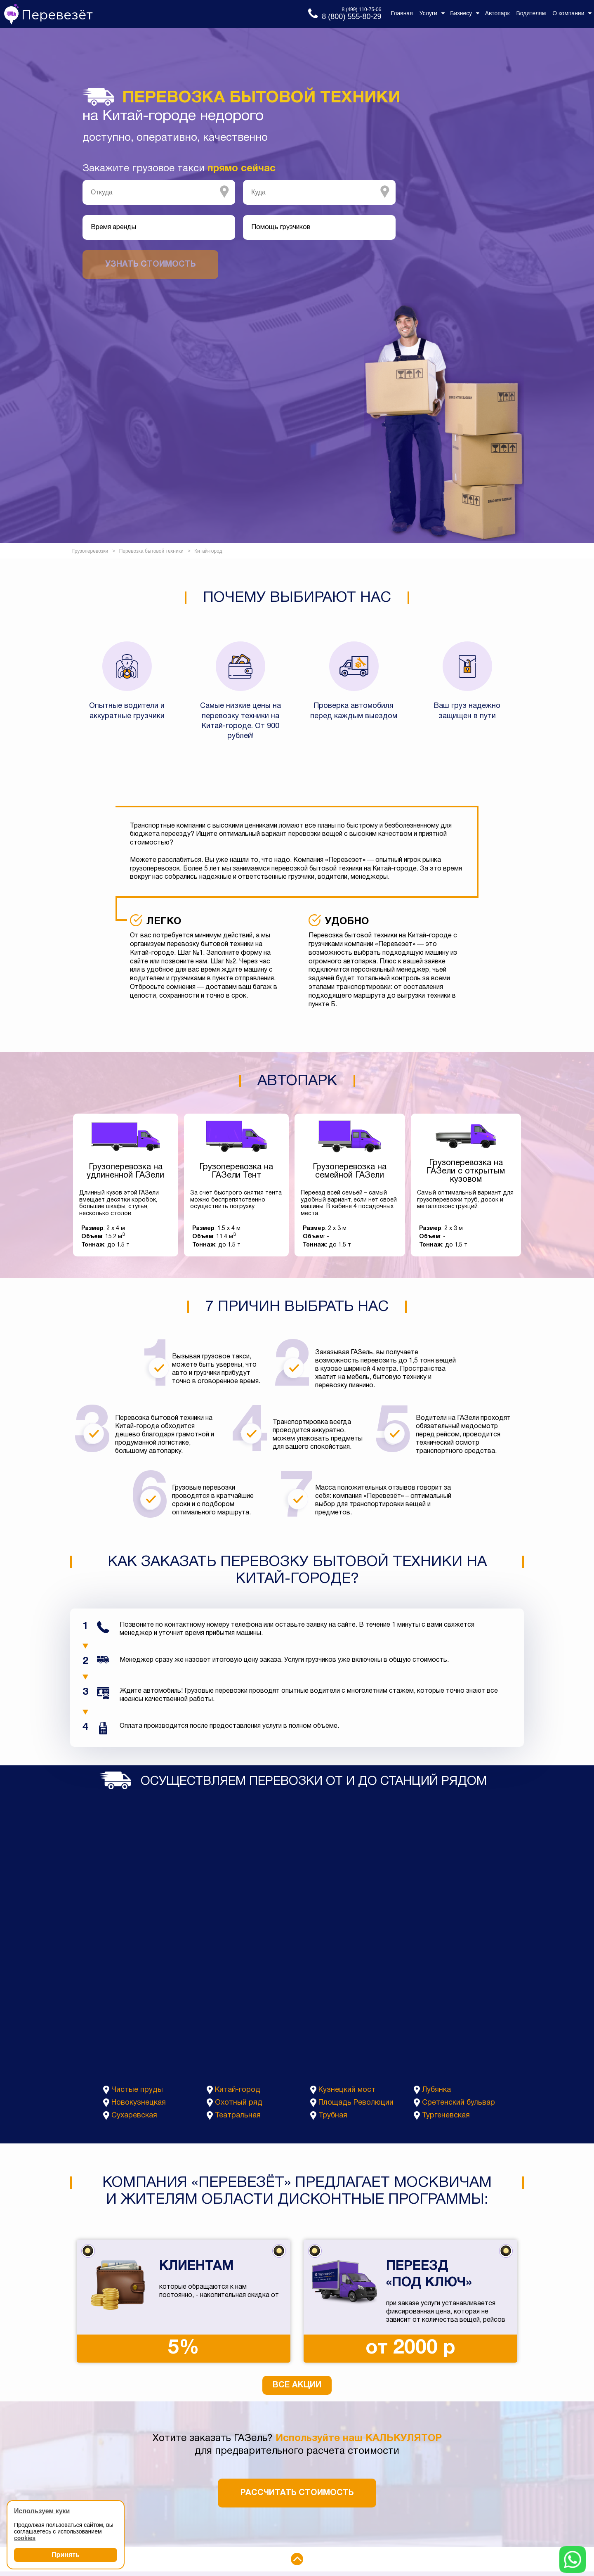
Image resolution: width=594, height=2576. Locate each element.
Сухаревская (134, 2115)
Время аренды (113, 227)
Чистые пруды (137, 2089)
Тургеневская (446, 2115)
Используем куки (42, 2510)
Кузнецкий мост (346, 2089)
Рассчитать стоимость (297, 2493)
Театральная (238, 2115)
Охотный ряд (238, 2102)
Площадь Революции (356, 2102)
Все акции (297, 2385)
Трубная (332, 2115)
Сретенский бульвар (458, 2102)
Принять (66, 2554)
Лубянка (436, 2089)
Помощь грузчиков (281, 227)
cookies (24, 2538)
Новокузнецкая (138, 2102)
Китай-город (237, 2089)
